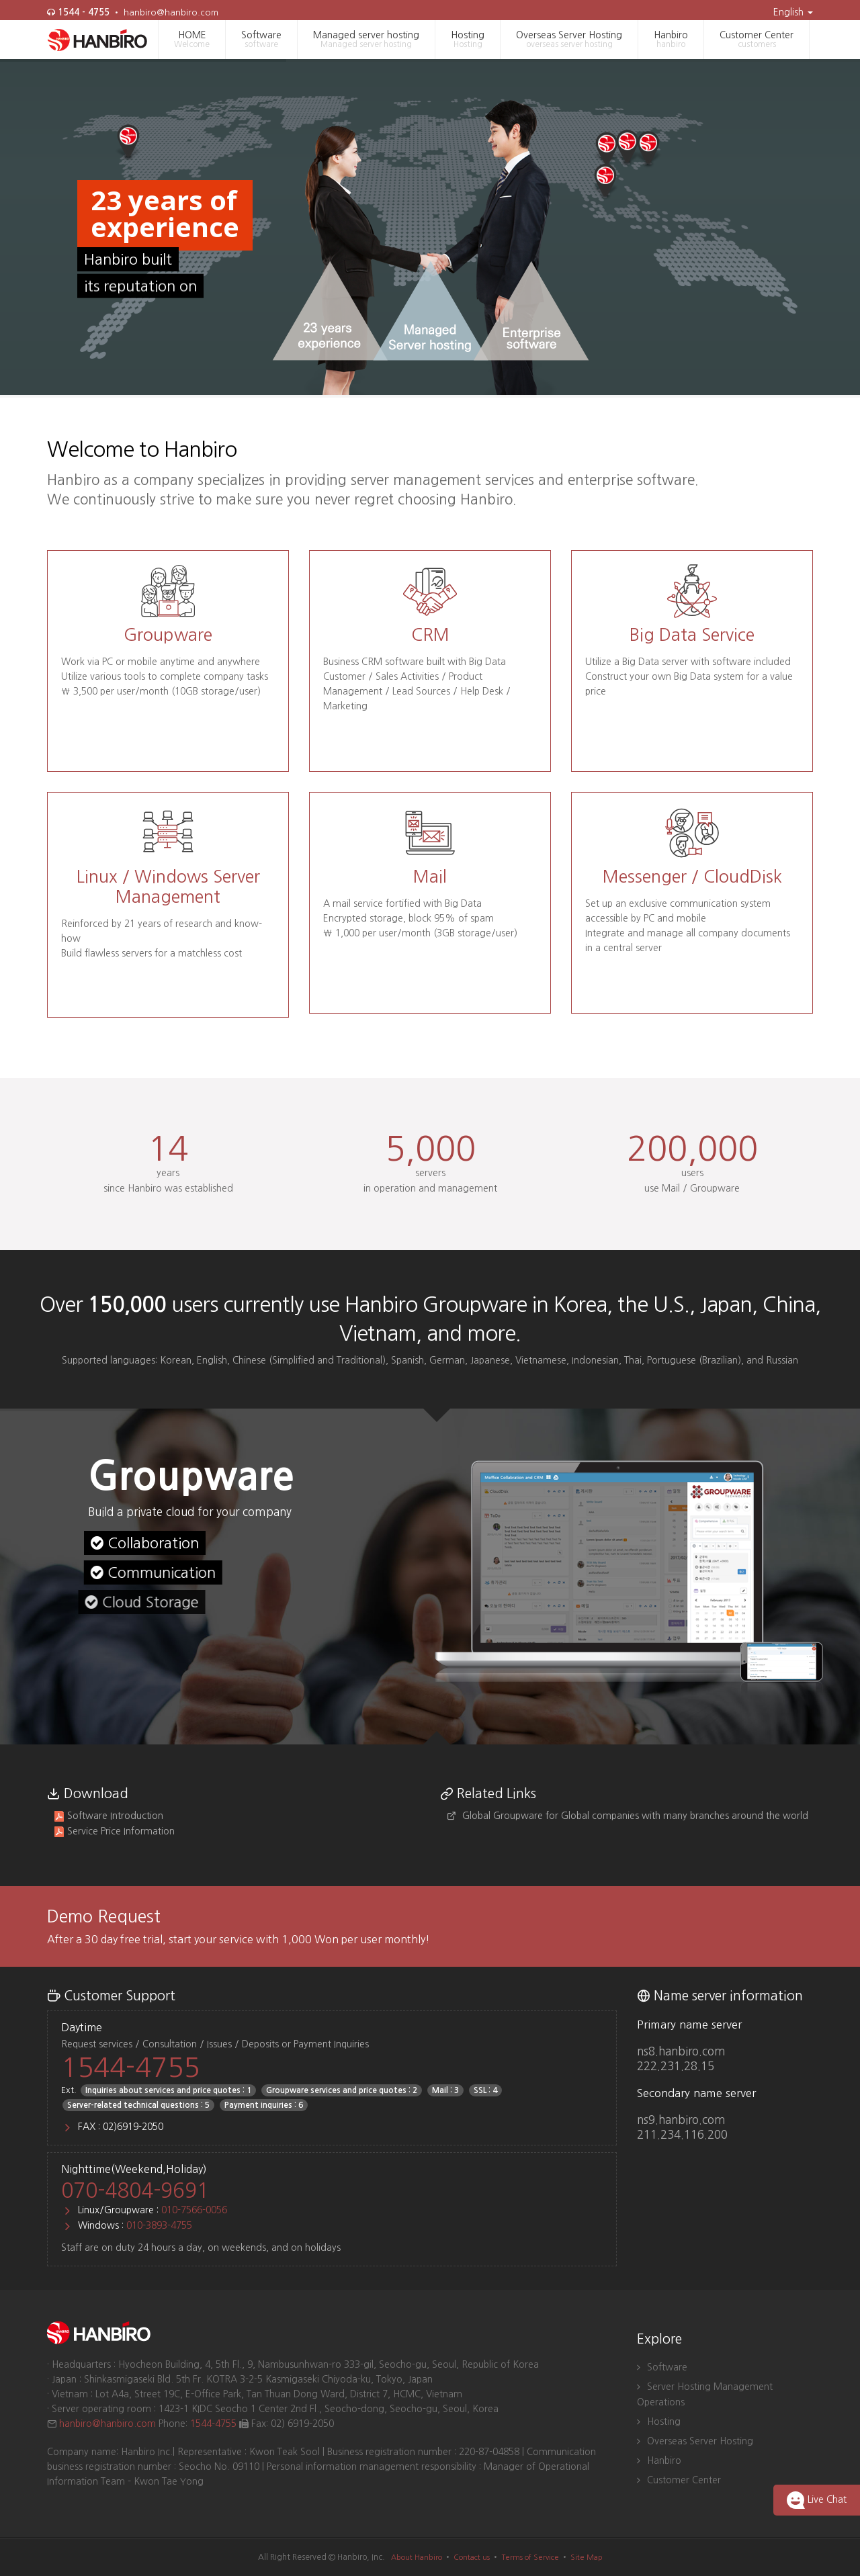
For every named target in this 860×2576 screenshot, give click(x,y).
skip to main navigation (0, 3)
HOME (192, 39)
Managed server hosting (366, 39)
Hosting (467, 39)
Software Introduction (108, 1815)
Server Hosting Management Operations (705, 2394)
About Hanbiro (416, 2557)
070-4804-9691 (135, 2190)
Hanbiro (671, 39)
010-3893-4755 (159, 2225)
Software (261, 39)
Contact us (472, 2557)
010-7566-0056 (194, 2210)
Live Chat (817, 2500)
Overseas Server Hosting (569, 39)
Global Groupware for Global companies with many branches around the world (627, 1815)
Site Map (586, 2557)
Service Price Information (114, 1831)
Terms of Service (530, 2557)
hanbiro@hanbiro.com (171, 12)
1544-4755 (130, 2067)
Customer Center (756, 39)
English (793, 12)
